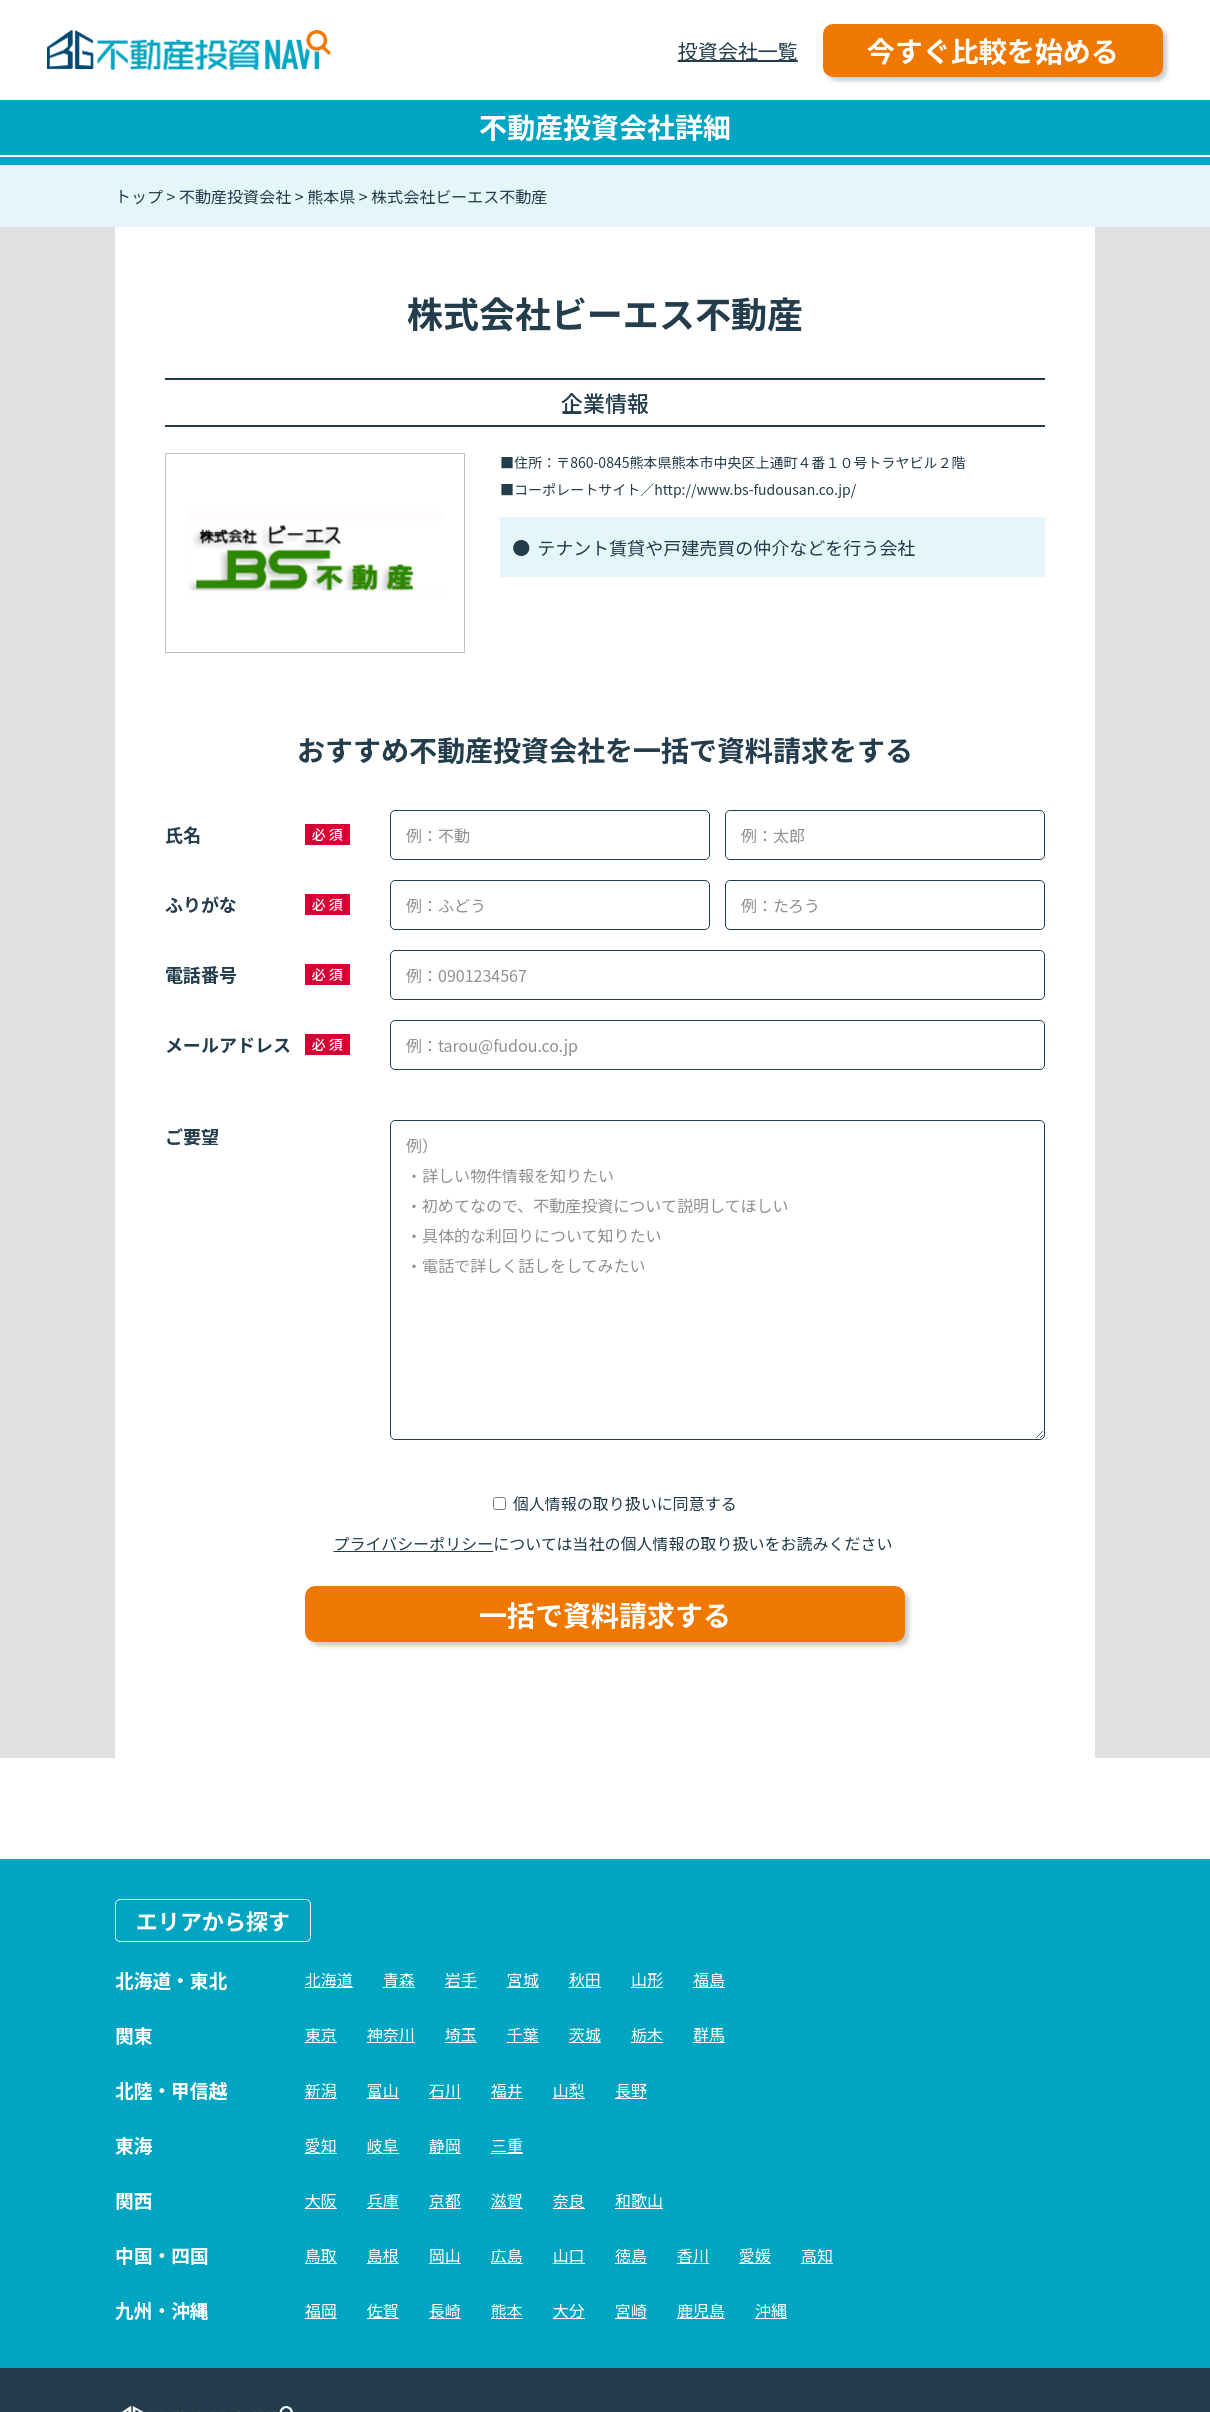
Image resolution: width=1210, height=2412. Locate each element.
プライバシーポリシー (414, 1543)
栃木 (647, 2034)
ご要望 (192, 1136)
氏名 (183, 834)
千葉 (523, 2034)
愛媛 (755, 2255)
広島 (507, 2255)
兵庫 (383, 2200)
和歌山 (639, 2200)
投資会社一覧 (738, 50)
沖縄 (771, 2310)
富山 (383, 2090)
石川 (445, 2090)
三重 (507, 2145)
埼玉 (461, 2034)
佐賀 (383, 2310)
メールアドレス (228, 1044)
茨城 (585, 2034)
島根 (383, 2255)
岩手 (461, 1979)
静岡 (445, 2145)
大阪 (321, 2200)
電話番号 (201, 974)
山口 (569, 2255)
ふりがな (201, 904)
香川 (693, 2255)
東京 (321, 2034)
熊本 (507, 2310)
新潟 (321, 2090)
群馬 (709, 2034)
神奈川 (391, 2034)
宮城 (523, 1979)
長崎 (445, 2310)
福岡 (321, 2310)
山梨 (569, 2090)
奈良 (569, 2200)
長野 (631, 2090)
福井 (507, 2090)
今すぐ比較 (993, 50)
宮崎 (631, 2310)
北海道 (329, 1979)
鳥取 (321, 2255)
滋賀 (507, 2200)
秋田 (585, 1979)
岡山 (445, 2255)
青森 (399, 1979)
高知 (817, 2255)
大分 (569, 2310)
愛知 (321, 2145)
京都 (445, 2200)
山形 (647, 1979)
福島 (709, 1979)
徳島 (631, 2255)
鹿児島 (701, 2310)
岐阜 (383, 2145)
